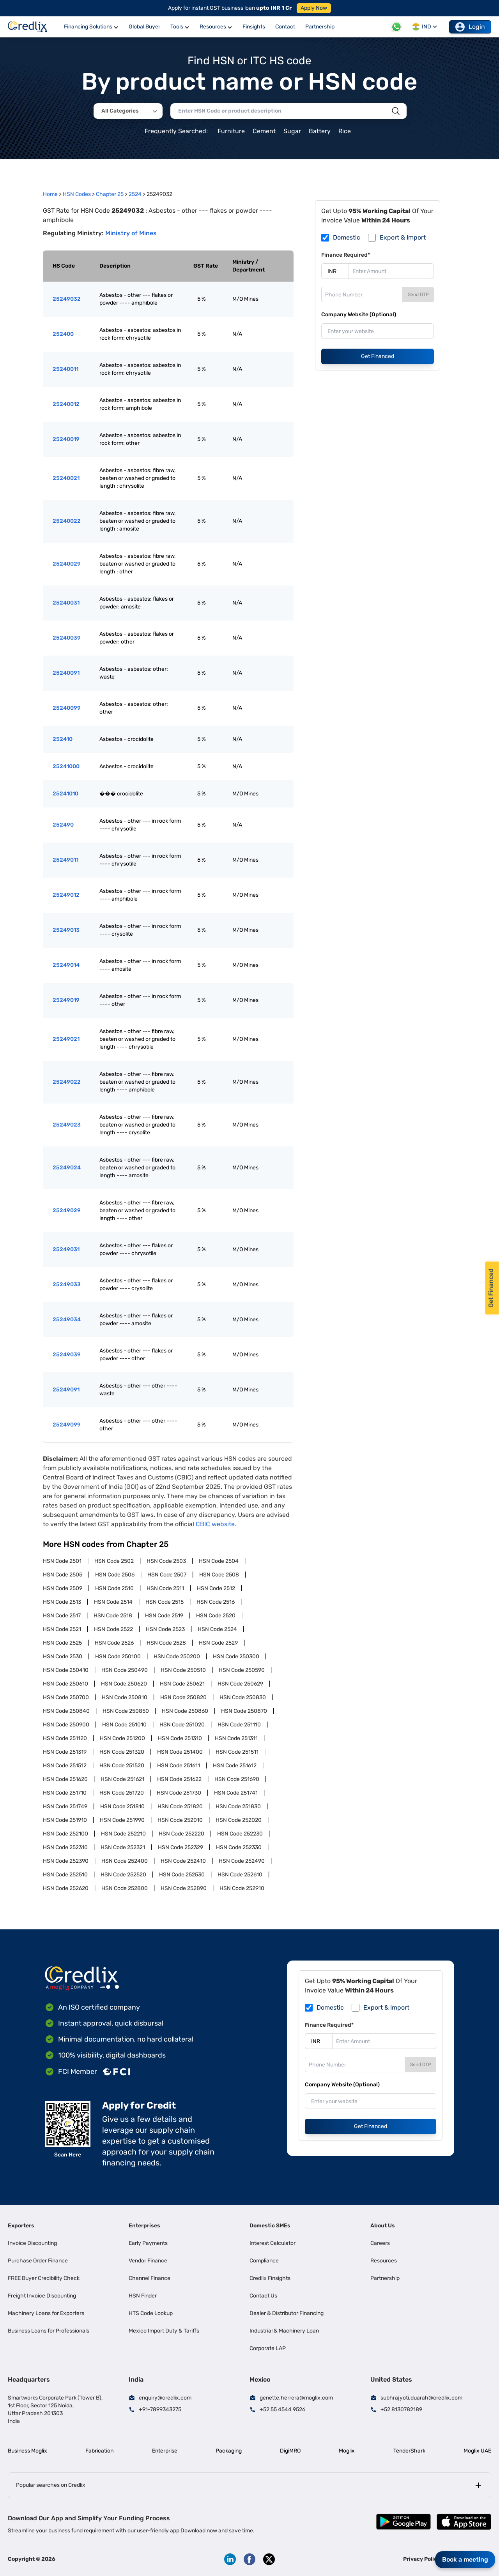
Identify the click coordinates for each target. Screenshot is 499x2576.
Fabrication (99, 2450)
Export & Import (403, 237)
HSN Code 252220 (181, 1833)
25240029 (67, 564)
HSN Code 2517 (62, 1615)
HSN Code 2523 (165, 1629)
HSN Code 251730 (179, 1793)
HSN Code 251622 (179, 1779)
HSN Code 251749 (65, 1806)
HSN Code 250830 (242, 1697)
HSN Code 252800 (124, 1888)
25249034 (67, 1319)
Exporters (21, 2225)
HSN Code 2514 (113, 1602)
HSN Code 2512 (216, 1588)
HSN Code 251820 (180, 1806)
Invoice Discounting (32, 2243)
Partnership (385, 2278)
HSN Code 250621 (182, 1683)
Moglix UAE (477, 2450)
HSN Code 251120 (65, 1738)
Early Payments (148, 2243)
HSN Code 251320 (121, 1752)
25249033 (67, 1284)
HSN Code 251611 (178, 1765)
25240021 (66, 478)
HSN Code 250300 (236, 1656)
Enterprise (164, 2450)
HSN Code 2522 (113, 1629)
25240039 (67, 638)
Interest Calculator (273, 2243)
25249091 (66, 1389)
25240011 (65, 369)
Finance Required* (345, 255)
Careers (380, 2243)
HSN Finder (143, 2295)
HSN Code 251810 (122, 1806)
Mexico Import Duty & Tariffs (164, 2330)
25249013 (66, 930)
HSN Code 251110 (239, 1724)
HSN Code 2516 (215, 1602)
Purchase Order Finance (38, 2260)
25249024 (67, 1167)
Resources (383, 2260)
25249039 (67, 1354)
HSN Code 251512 (65, 1765)
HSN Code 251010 (124, 1724)
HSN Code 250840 (66, 1711)
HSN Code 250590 (242, 1670)
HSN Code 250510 (183, 1670)
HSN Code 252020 (239, 1820)
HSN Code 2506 (114, 1574)
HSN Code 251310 (180, 1738)
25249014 (66, 965)
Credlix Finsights (270, 2278)
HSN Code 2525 (62, 1643)
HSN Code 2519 (164, 1615)
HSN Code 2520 (215, 1615)
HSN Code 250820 (183, 1697)
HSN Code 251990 (122, 1820)
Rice (344, 131)
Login (470, 27)
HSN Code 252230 (240, 1833)
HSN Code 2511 (165, 1588)
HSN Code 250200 (177, 1656)
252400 (63, 334)
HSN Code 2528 (166, 1643)
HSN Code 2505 (62, 1574)
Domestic (346, 237)
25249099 (67, 1424)
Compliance (264, 2260)
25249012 (66, 895)
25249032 (67, 299)
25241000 (66, 766)
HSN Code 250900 (66, 1724)
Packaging (229, 2450)
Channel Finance (149, 2278)
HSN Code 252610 (240, 1874)
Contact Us (263, 2295)
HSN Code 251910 (65, 1820)
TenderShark (409, 2450)
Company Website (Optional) (358, 314)
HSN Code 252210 (123, 1833)
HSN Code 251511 (237, 1752)
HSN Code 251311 (236, 1738)
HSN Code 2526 (114, 1643)
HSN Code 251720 (121, 1793)
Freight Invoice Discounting (42, 2295)
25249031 (66, 1249)
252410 (63, 739)
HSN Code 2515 (164, 1602)
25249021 (66, 1039)
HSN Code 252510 (65, 1874)
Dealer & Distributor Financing (287, 2313)
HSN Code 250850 (126, 1711)
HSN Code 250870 (244, 1711)
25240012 (66, 404)
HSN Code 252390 (65, 1861)
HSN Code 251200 (122, 1738)
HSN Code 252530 (182, 1874)
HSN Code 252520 (123, 1874)
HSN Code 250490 (124, 1670)
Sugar (292, 131)
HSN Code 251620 (65, 1779)
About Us (382, 2225)
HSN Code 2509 (62, 1588)
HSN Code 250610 (65, 1683)
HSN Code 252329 (180, 1847)
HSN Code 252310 (65, 1847)
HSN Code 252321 (123, 1847)
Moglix (347, 2450)
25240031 (66, 602)
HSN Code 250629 (240, 1683)
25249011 (65, 860)
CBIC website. (216, 1524)
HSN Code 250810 (124, 1697)
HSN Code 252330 (239, 1847)
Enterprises (144, 2225)
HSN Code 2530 (62, 1656)
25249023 (67, 1124)
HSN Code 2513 (62, 1602)
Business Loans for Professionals (48, 2330)
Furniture (231, 131)
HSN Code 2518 (113, 1615)
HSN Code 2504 (219, 1561)
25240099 (67, 708)
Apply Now (314, 8)
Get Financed (377, 356)
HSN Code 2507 (166, 1574)
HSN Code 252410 (183, 1861)
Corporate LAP (268, 2348)
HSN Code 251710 (65, 1793)
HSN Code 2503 (166, 1561)
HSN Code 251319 (65, 1752)
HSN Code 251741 (236, 1793)
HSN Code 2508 (219, 1574)
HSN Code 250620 (124, 1683)
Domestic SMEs (270, 2225)
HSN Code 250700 (66, 1697)
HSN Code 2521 (62, 1629)
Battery (320, 131)
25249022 (67, 1082)
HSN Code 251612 (235, 1765)
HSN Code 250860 (185, 1711)
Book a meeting (465, 2559)
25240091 (66, 673)
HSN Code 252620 (65, 1888)
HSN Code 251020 (182, 1724)
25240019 (66, 439)
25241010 (65, 793)
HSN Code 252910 (241, 1888)
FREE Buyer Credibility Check (44, 2278)
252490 (63, 825)
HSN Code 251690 (236, 1779)
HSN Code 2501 (62, 1561)
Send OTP (418, 294)
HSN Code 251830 (238, 1806)
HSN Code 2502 (114, 1561)
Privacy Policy (421, 2559)
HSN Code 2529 (218, 1643)
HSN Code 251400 (180, 1752)
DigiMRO (290, 2450)
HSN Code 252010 (180, 1820)
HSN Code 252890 (184, 1888)
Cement (264, 131)
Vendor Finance (148, 2260)
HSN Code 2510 (114, 1588)
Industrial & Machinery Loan (284, 2330)
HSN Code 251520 (121, 1765)
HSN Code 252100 (65, 1833)
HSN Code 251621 (122, 1779)
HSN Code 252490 (242, 1861)
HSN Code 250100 (118, 1656)
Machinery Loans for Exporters (46, 2313)
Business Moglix (27, 2450)
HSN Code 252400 (124, 1861)
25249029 (67, 1210)
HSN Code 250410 (65, 1670)
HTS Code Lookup (151, 2313)
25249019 (66, 1000)
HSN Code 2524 (217, 1629)
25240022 (67, 521)
